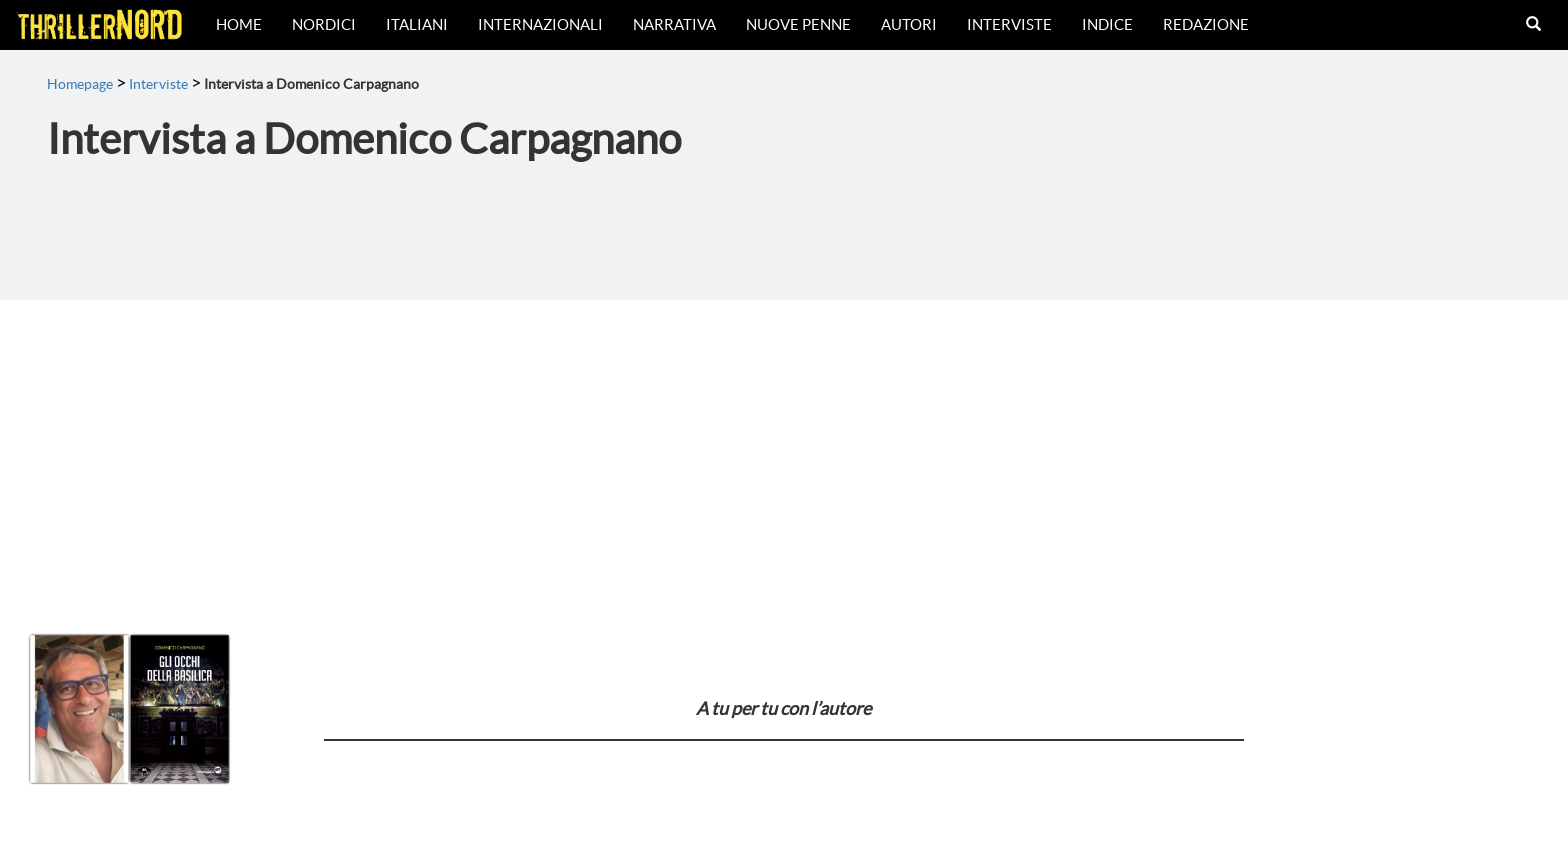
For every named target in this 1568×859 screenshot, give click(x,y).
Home (239, 24)
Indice (1107, 24)
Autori (909, 24)
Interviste (1009, 24)
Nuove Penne (798, 24)
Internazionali (540, 24)
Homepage (80, 84)
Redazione (1206, 24)
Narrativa (674, 24)
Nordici (324, 24)
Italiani (417, 24)
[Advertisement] (784, 450)
